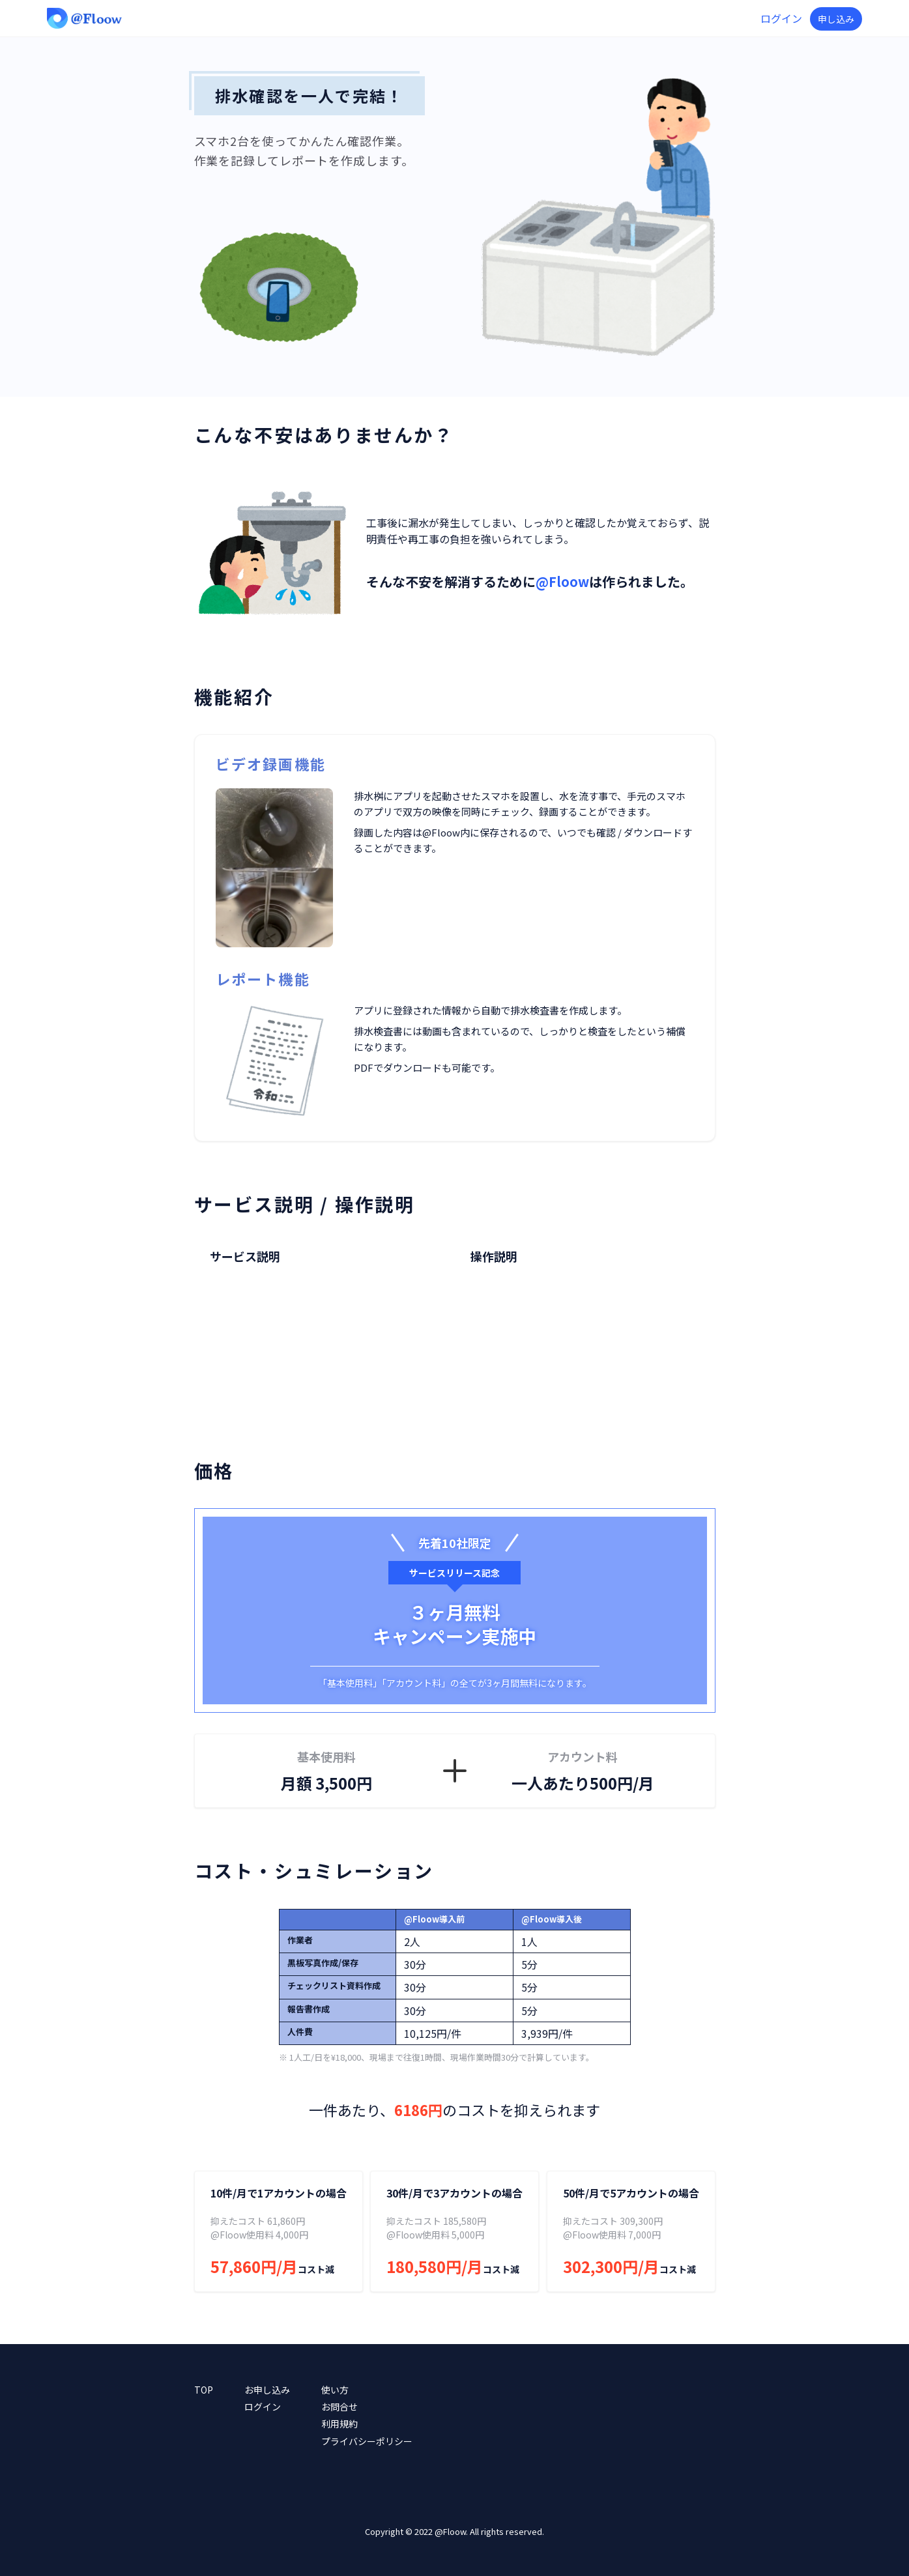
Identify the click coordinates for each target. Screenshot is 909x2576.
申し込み (836, 18)
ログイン (781, 18)
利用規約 (339, 2423)
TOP (203, 2389)
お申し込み (267, 2389)
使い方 (335, 2389)
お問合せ (339, 2406)
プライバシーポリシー (366, 2441)
